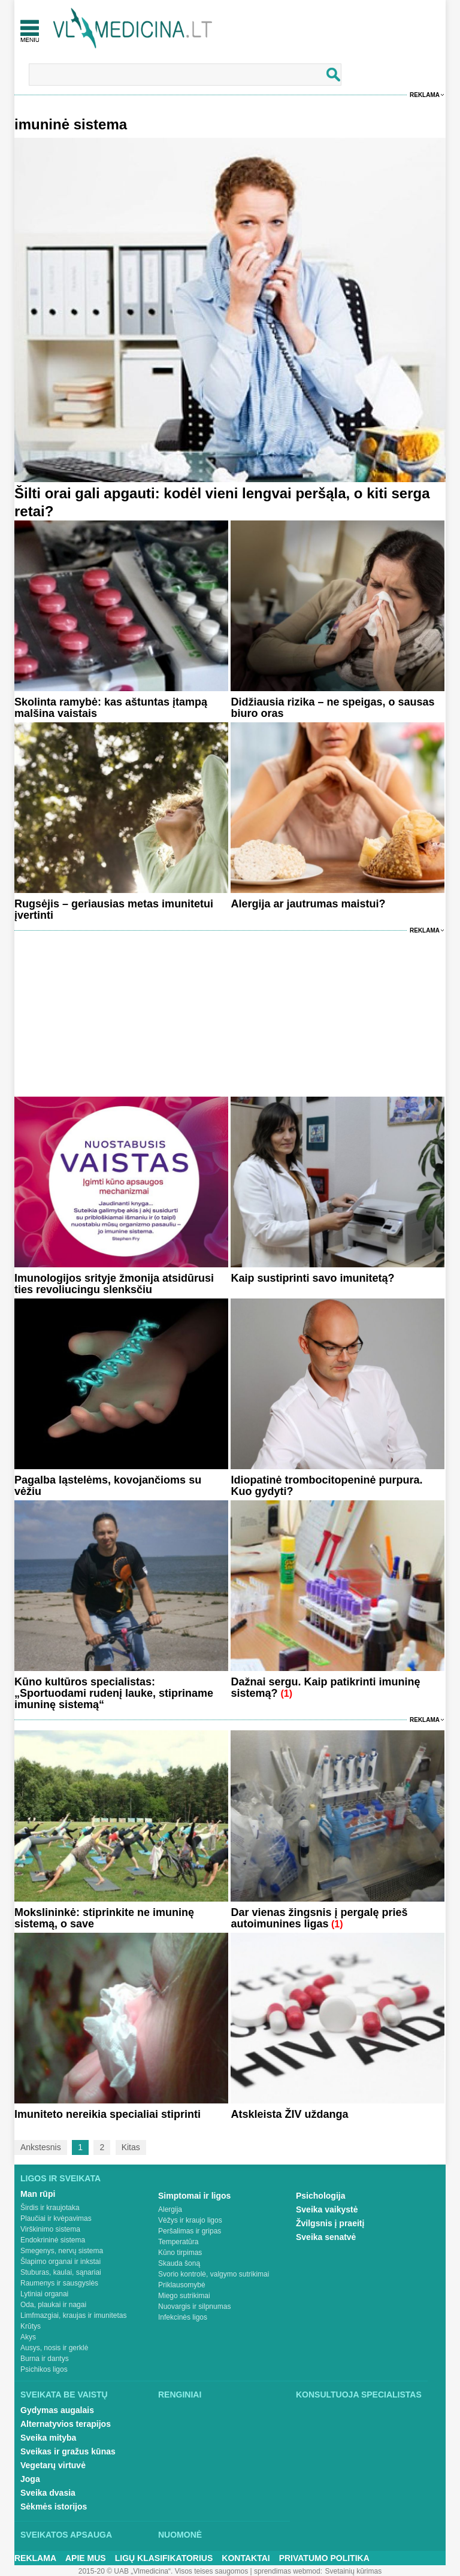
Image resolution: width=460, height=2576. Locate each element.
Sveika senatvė (326, 2237)
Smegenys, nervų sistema (61, 2251)
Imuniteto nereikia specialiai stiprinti (107, 2114)
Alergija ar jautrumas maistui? (308, 904)
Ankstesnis (40, 2147)
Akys (28, 2337)
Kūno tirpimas (180, 2252)
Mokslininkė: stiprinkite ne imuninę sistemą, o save (104, 1918)
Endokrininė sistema (52, 2240)
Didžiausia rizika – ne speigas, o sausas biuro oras (332, 707)
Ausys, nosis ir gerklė (54, 2348)
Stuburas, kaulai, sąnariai (60, 2272)
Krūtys (30, 2326)
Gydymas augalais (57, 2410)
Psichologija (320, 2195)
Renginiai (179, 2394)
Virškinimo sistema (50, 2229)
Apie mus (85, 2558)
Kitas (131, 2147)
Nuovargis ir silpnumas (194, 2306)
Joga (30, 2479)
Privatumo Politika (324, 2558)
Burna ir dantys (44, 2358)
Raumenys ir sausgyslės (59, 2283)
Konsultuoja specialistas (359, 2394)
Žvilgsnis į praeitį (330, 2223)
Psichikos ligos (44, 2369)
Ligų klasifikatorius (164, 2558)
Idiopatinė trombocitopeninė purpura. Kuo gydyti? (326, 1485)
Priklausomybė (181, 2285)
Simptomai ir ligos (194, 2195)
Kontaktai (246, 2558)
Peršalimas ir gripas (189, 2231)
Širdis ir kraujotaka (50, 2207)
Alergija (170, 2209)
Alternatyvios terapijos (65, 2424)
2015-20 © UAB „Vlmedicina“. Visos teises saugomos (163, 2571)
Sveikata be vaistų (64, 2394)
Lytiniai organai (44, 2294)
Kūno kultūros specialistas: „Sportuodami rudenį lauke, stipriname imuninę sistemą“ (113, 1693)
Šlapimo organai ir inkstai (60, 2261)
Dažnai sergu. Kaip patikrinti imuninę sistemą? (325, 1687)
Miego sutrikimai (184, 2296)
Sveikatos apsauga (66, 2534)
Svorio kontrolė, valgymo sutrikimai (213, 2274)
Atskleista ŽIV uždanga (289, 2114)
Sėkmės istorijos (53, 2506)
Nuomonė (180, 2534)
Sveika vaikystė (327, 2209)
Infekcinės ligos (182, 2317)
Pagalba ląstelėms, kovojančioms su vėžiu (107, 1485)
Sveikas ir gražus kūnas (68, 2451)
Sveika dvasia (47, 2493)
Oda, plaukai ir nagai (53, 2304)
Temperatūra (178, 2242)
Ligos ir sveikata (60, 2178)
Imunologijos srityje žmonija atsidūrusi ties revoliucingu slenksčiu (114, 1283)
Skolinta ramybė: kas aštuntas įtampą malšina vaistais (110, 707)
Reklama (425, 95)
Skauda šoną (179, 2263)
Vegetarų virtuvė (53, 2465)
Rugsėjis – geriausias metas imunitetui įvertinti (113, 909)
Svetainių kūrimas (353, 2571)
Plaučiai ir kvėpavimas (56, 2218)
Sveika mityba (48, 2437)
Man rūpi (37, 2194)
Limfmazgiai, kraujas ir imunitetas (73, 2315)
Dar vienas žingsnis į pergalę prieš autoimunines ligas (319, 1918)
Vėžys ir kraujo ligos (190, 2220)
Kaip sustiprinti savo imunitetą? (312, 1278)
